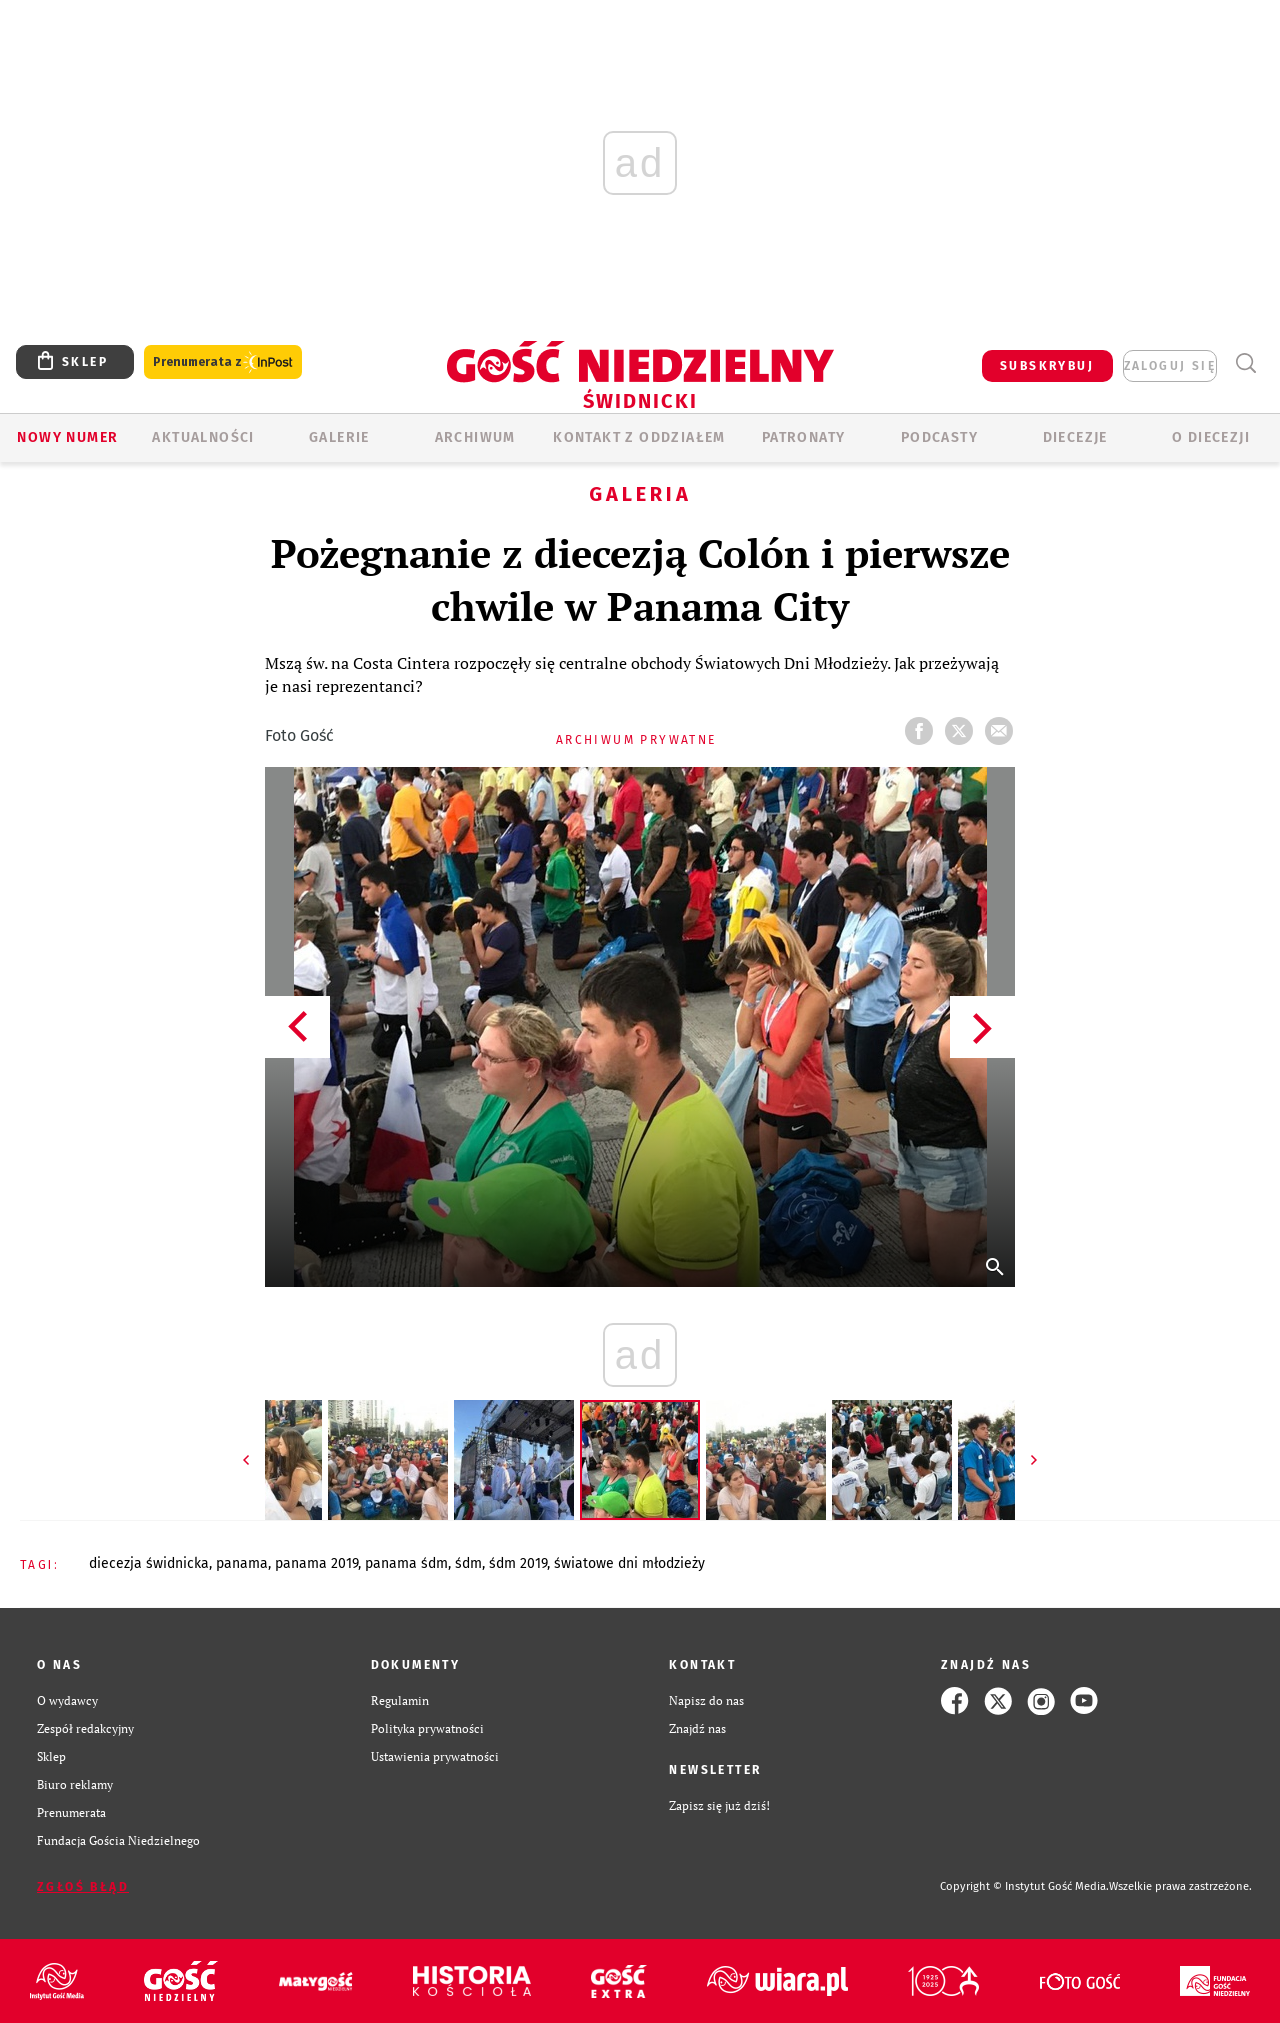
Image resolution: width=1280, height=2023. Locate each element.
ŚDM (468, 1563)
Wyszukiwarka (1245, 363)
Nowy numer (67, 437)
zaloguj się (1170, 366)
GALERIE (339, 437)
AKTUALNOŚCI (203, 437)
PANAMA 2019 (316, 1563)
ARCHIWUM (475, 437)
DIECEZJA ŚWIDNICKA (149, 1563)
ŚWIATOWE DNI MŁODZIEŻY (629, 1563)
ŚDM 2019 (518, 1563)
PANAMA (242, 1563)
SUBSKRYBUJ (1047, 366)
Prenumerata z (223, 362)
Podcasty (939, 437)
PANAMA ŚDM (406, 1563)
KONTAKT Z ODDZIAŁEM (639, 437)
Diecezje (1075, 437)
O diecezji (1211, 437)
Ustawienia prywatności (435, 1756)
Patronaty (804, 437)
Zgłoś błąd (83, 1887)
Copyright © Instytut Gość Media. (1024, 1886)
